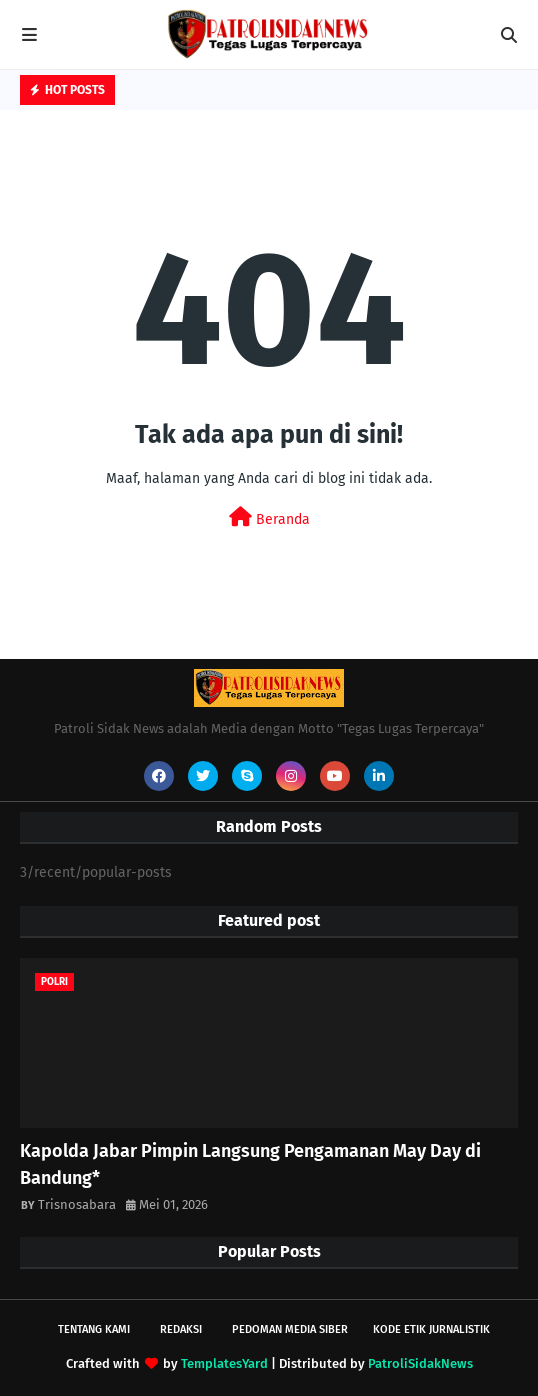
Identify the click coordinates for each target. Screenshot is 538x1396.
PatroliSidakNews (420, 1363)
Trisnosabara (77, 1204)
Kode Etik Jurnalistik (431, 1329)
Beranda (269, 517)
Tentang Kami (94, 1329)
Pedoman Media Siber (290, 1329)
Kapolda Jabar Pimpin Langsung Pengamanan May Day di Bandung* (250, 1164)
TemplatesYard (224, 1363)
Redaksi (181, 1329)
